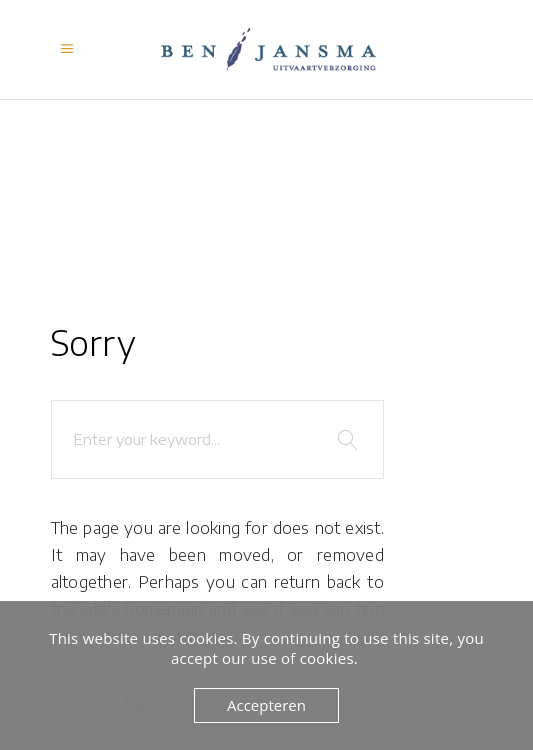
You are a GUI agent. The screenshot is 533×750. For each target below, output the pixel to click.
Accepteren (266, 705)
